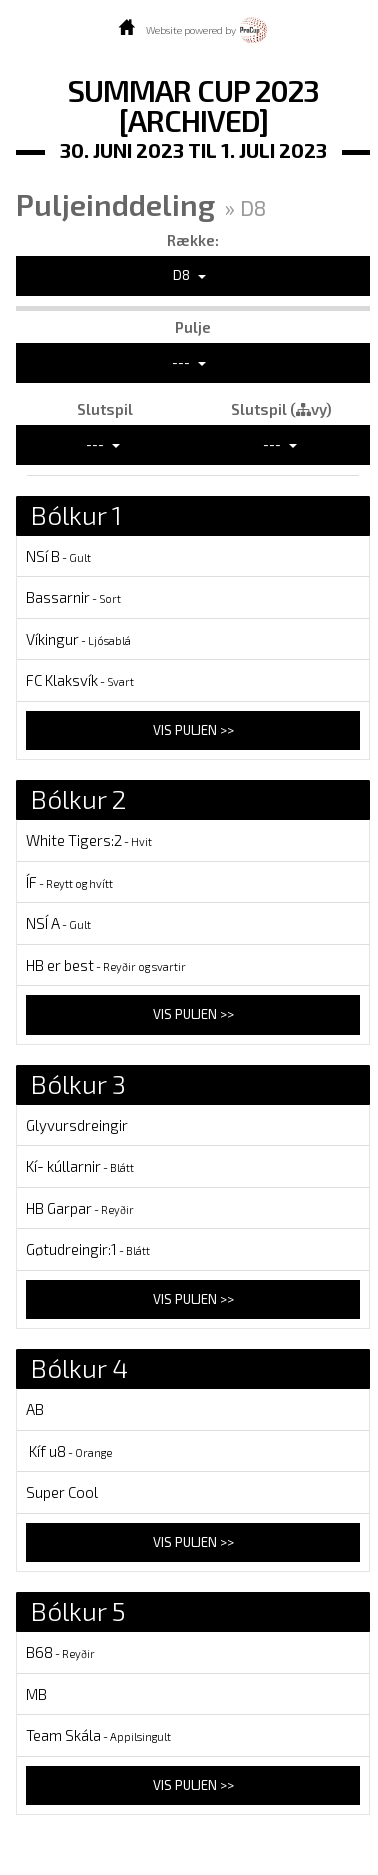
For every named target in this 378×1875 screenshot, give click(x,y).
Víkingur (78, 639)
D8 (189, 275)
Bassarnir (73, 597)
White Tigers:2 (89, 840)
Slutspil (105, 409)
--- (189, 362)
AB (35, 1409)
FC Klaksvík (80, 680)
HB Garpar (80, 1208)
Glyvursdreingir (77, 1125)
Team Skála (98, 1735)
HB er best (106, 965)
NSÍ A (58, 923)
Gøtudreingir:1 (88, 1249)
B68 (60, 1652)
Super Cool (62, 1492)
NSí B (58, 556)
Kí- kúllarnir (80, 1166)
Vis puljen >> (193, 730)
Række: (193, 240)
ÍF (69, 882)
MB (36, 1694)
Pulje (193, 327)
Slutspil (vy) (281, 409)
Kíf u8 (69, 1451)
